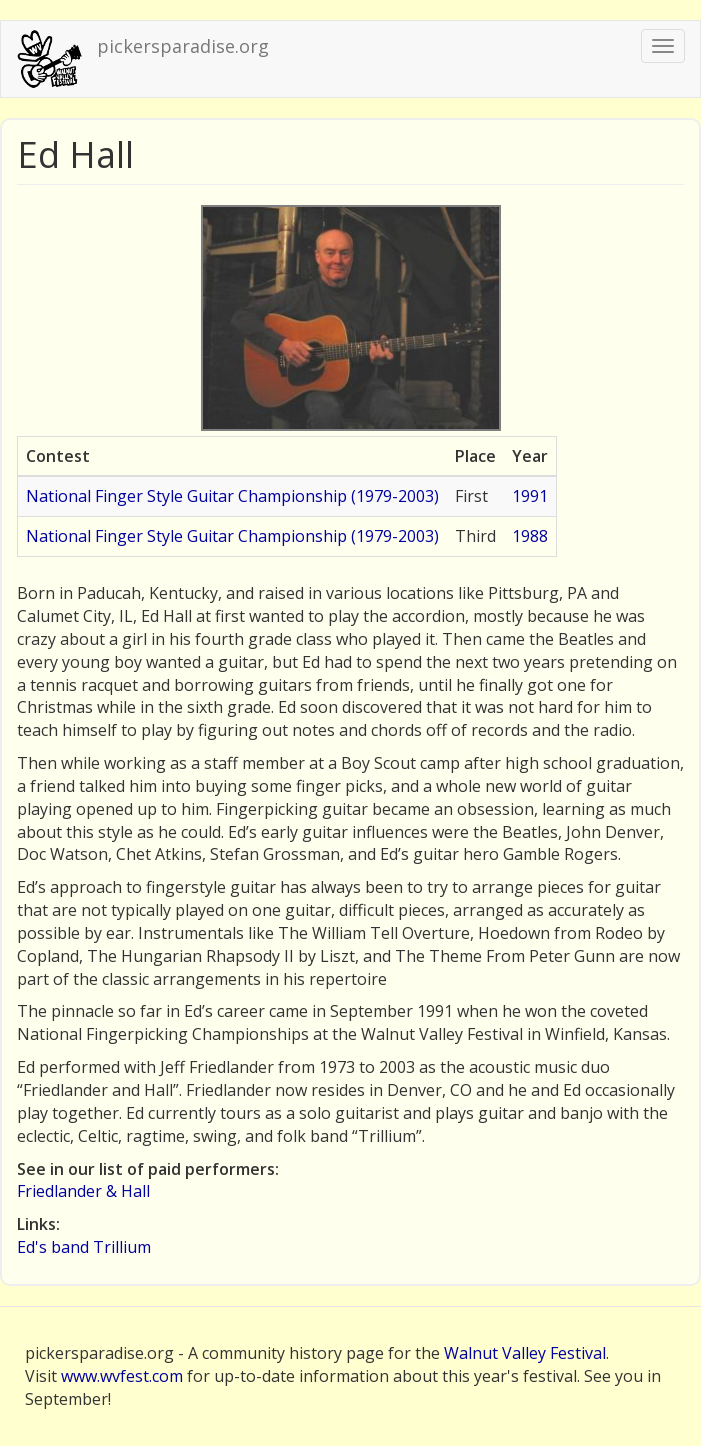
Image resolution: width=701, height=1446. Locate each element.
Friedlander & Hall (83, 1191)
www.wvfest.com (122, 1376)
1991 (530, 496)
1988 (530, 536)
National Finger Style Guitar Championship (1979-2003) (232, 496)
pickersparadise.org (183, 46)
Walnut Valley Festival (525, 1353)
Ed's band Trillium (84, 1247)
